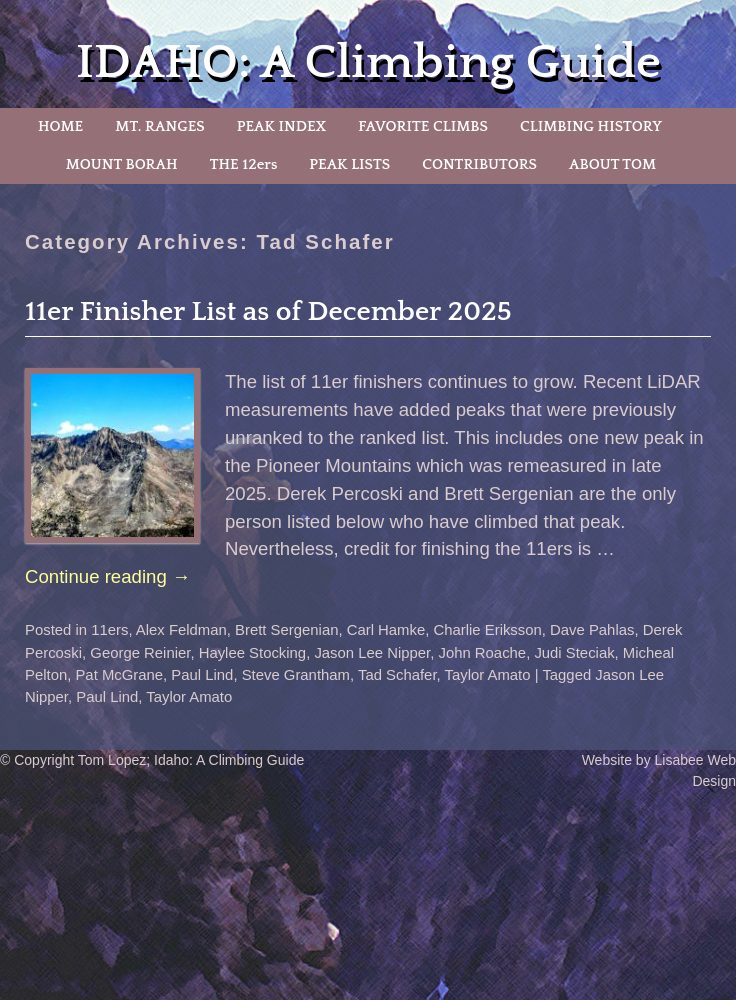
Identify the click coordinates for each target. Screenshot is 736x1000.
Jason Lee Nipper (372, 653)
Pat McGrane (119, 675)
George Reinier (140, 653)
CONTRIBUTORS (479, 164)
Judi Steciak (574, 653)
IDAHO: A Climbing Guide (368, 62)
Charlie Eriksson (488, 630)
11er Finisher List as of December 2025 (268, 311)
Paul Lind (202, 675)
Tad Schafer (397, 675)
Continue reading (108, 576)
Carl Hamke (386, 630)
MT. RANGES (159, 126)
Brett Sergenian (286, 630)
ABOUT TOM (612, 164)
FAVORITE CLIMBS (423, 126)
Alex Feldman (181, 630)
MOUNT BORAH (122, 164)
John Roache (482, 653)
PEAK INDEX (282, 126)
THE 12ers (244, 164)
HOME (60, 126)
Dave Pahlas (592, 630)
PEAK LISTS (349, 164)
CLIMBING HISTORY (591, 126)
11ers (109, 630)
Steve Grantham (296, 675)
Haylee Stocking (253, 653)
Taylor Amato (488, 675)
